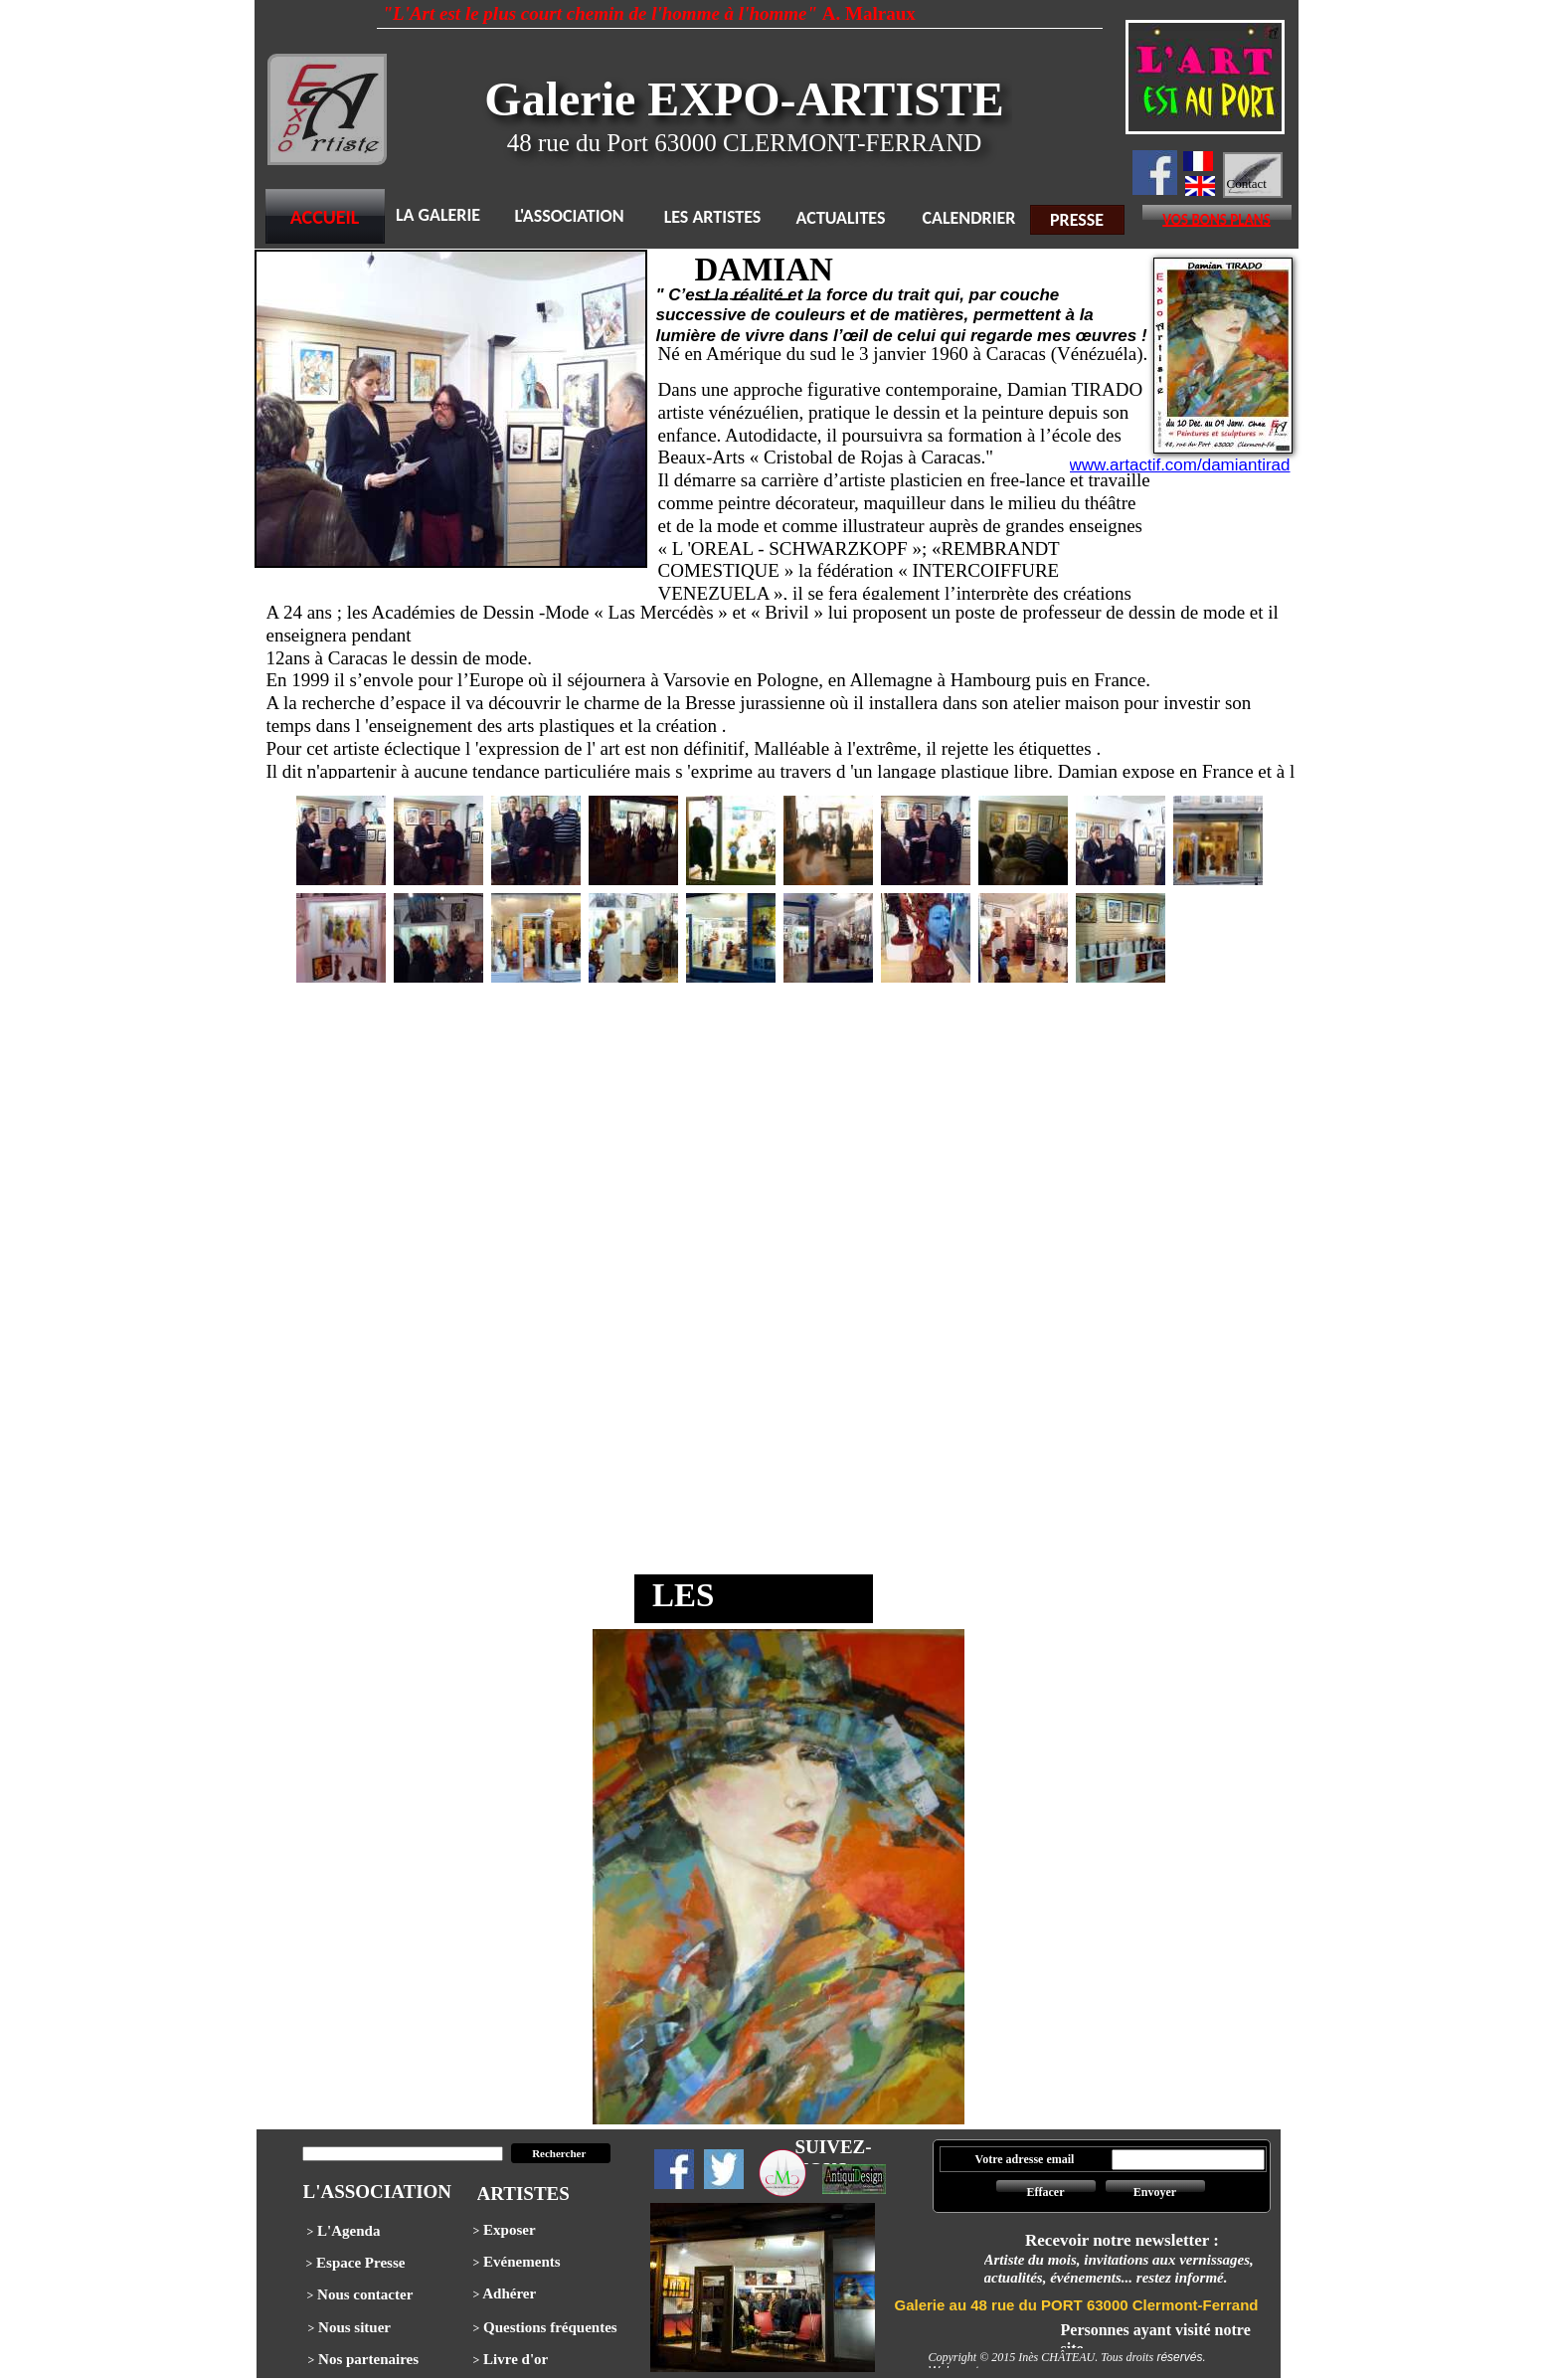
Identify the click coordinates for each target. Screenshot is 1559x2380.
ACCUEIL (325, 217)
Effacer (1046, 2192)
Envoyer (1154, 2192)
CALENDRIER (969, 218)
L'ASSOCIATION (568, 216)
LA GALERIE (438, 215)
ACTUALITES (841, 218)
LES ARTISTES (713, 217)
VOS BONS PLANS (1216, 220)
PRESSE (1077, 220)
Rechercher (560, 2153)
